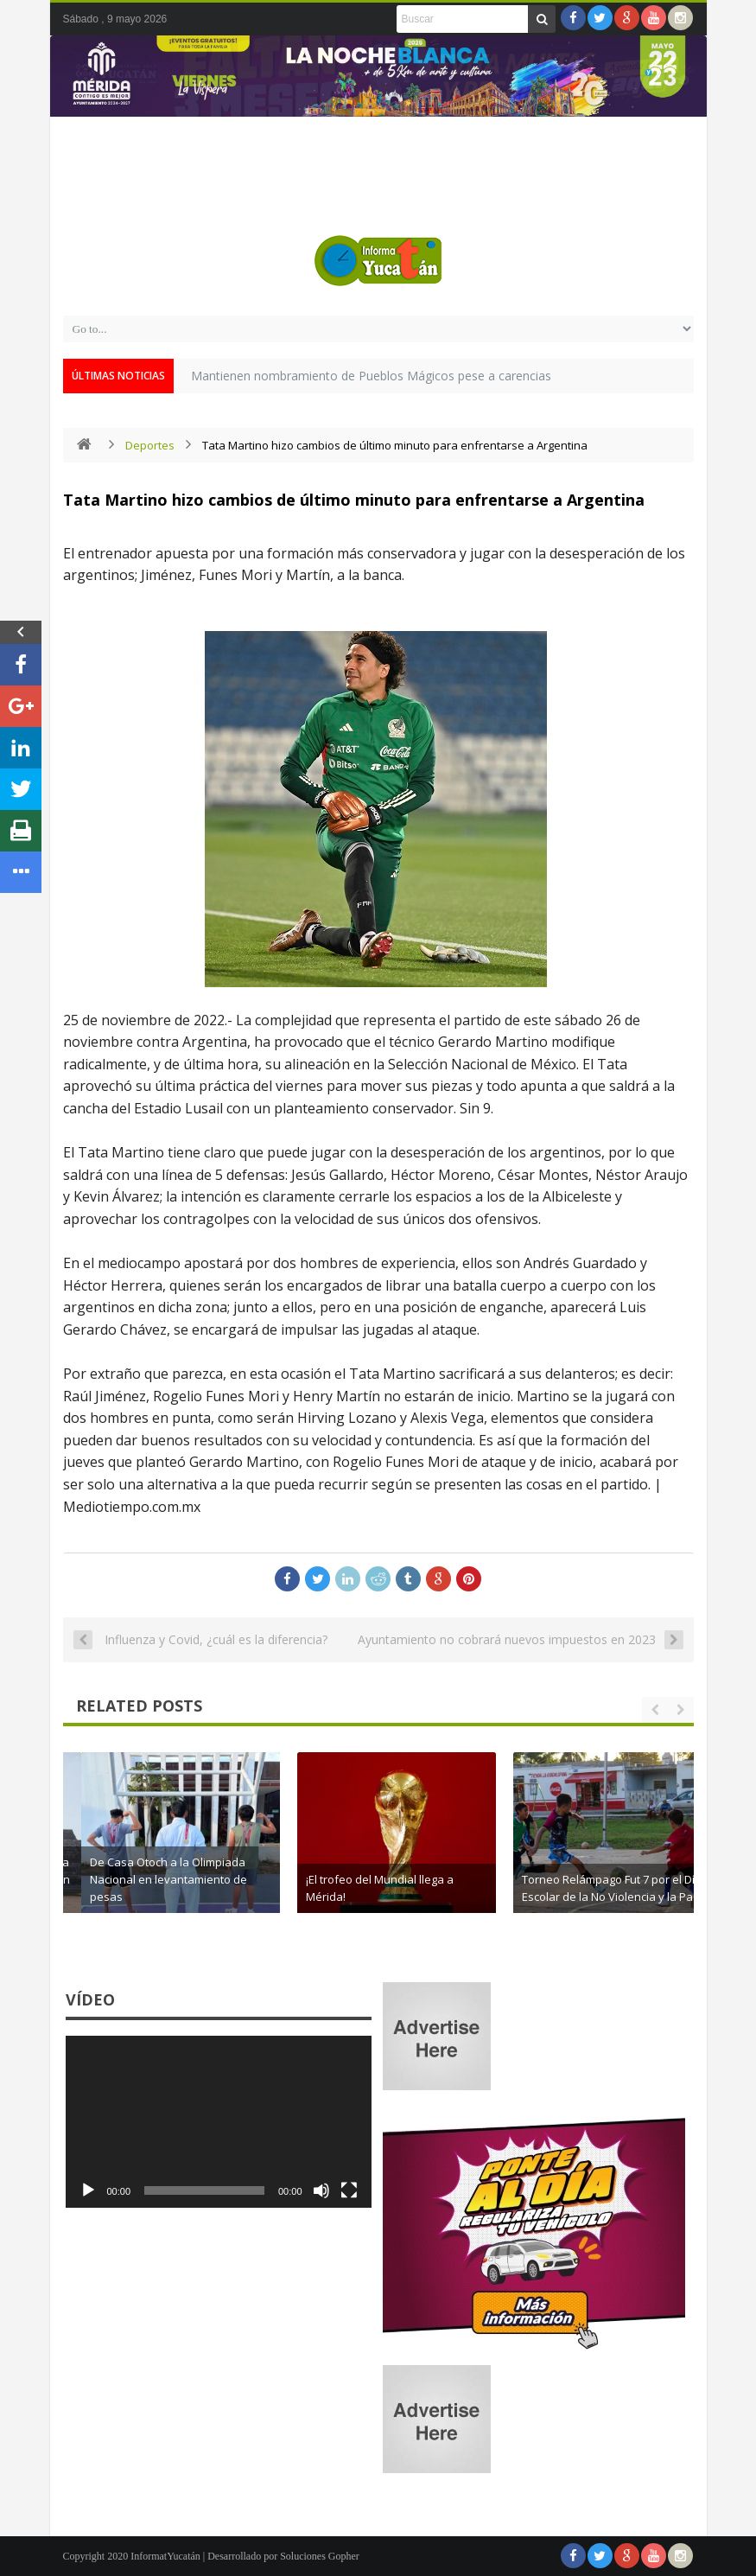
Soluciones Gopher (319, 2556)
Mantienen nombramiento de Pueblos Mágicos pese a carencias (371, 375)
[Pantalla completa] (349, 2190)
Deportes (150, 445)
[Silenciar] (321, 2190)
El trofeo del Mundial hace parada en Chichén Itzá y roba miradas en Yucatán (209, 1879)
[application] (219, 2122)
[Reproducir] (88, 2190)
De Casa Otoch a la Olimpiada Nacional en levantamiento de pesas (397, 1879)
